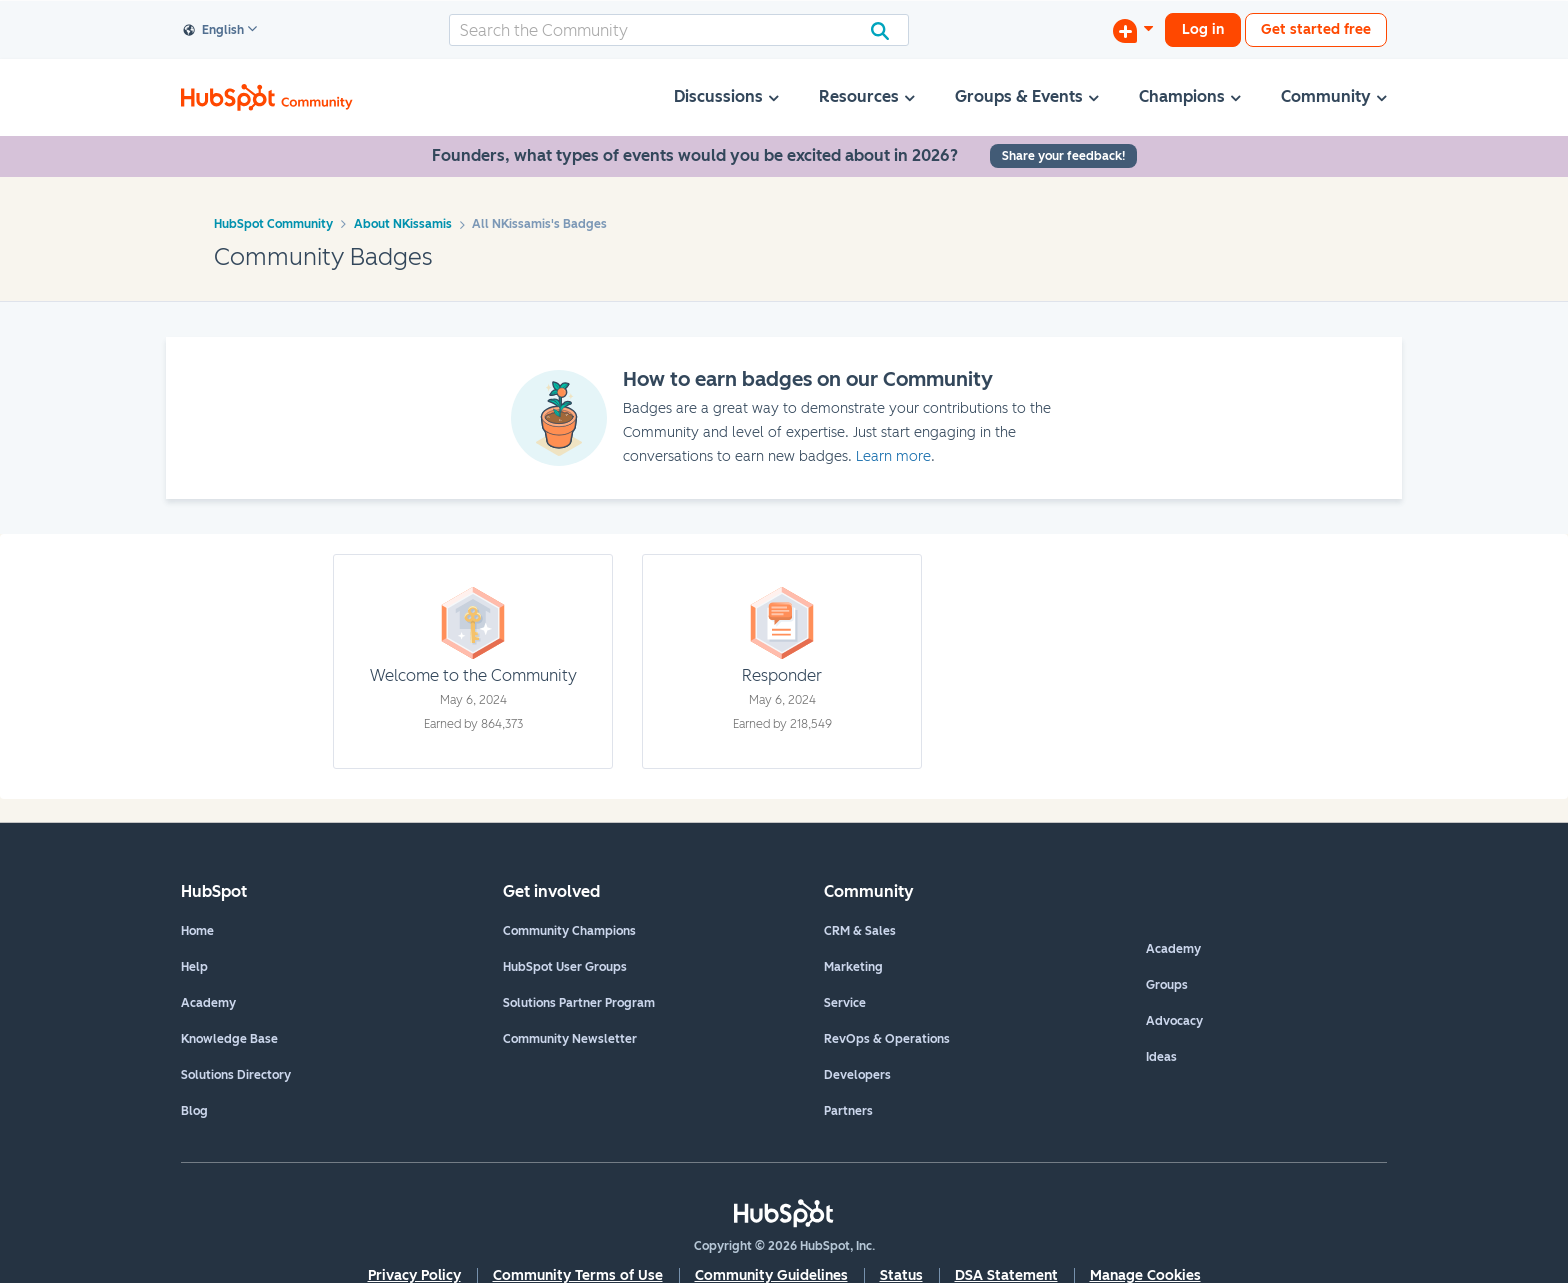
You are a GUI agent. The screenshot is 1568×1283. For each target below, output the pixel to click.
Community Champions (569, 931)
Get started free (1316, 29)
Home (197, 931)
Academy (208, 1003)
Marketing (853, 967)
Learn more (893, 456)
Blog (194, 1111)
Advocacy (1174, 1021)
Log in (1203, 29)
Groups (1167, 985)
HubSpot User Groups (565, 967)
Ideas (1161, 1057)
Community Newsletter (570, 1039)
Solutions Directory (236, 1075)
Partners (848, 1111)
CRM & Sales (860, 931)
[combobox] (679, 30)
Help (194, 967)
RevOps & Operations (887, 1039)
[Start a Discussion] (1133, 30)
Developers (857, 1075)
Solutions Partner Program (579, 1003)
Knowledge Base (229, 1039)
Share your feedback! (1063, 156)
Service (845, 1003)
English (214, 31)
